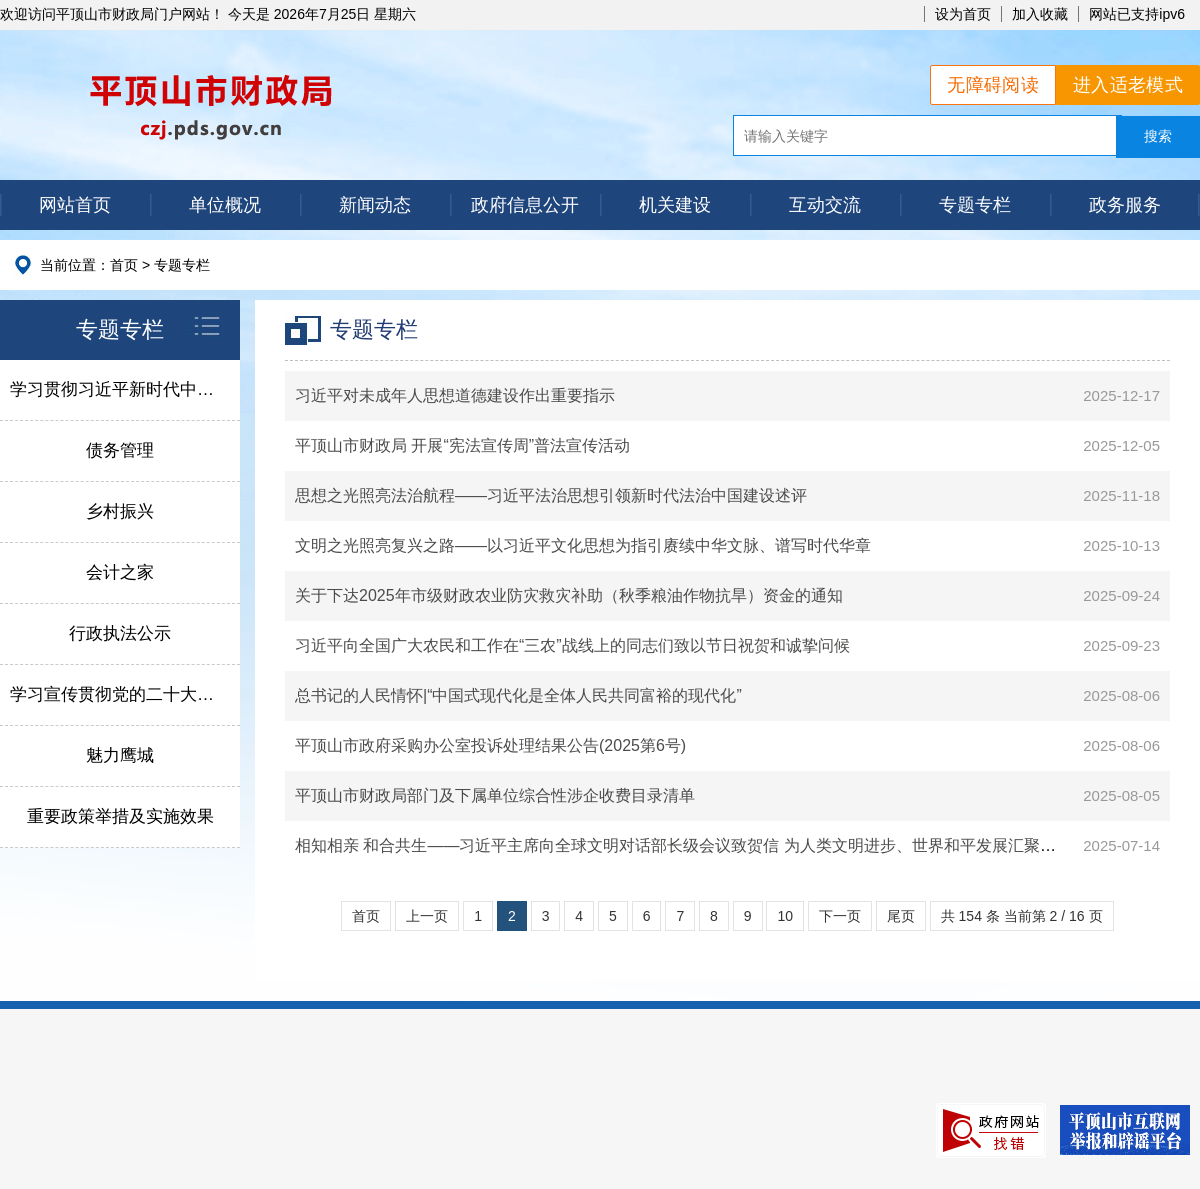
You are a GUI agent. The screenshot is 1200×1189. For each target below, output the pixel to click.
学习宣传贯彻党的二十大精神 (120, 694)
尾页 (901, 916)
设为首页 (963, 14)
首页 (124, 265)
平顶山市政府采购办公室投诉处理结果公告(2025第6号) (490, 745)
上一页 (427, 916)
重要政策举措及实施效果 (120, 816)
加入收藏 (1040, 14)
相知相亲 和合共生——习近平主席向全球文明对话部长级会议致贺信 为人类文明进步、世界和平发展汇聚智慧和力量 (707, 845)
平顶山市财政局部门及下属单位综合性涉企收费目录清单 (495, 795)
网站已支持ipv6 (1137, 14)
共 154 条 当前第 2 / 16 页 (1022, 916)
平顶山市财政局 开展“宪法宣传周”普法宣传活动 (462, 445)
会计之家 (120, 572)
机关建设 (675, 205)
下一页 (840, 916)
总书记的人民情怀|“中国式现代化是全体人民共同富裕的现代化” (518, 695)
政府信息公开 (525, 205)
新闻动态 (375, 205)
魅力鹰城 (120, 755)
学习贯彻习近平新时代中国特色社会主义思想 (125, 389)
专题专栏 (975, 205)
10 (785, 916)
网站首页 (75, 205)
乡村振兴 (120, 511)
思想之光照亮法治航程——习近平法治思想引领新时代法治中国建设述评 (551, 495)
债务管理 (120, 450)
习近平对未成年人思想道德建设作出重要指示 (455, 395)
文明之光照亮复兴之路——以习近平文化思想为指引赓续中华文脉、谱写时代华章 (583, 545)
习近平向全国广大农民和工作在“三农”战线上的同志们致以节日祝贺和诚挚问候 (572, 645)
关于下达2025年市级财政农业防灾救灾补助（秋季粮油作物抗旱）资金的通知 (569, 595)
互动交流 (825, 205)
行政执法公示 (120, 633)
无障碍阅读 (993, 85)
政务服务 (1125, 205)
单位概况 (225, 205)
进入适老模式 (1128, 85)
